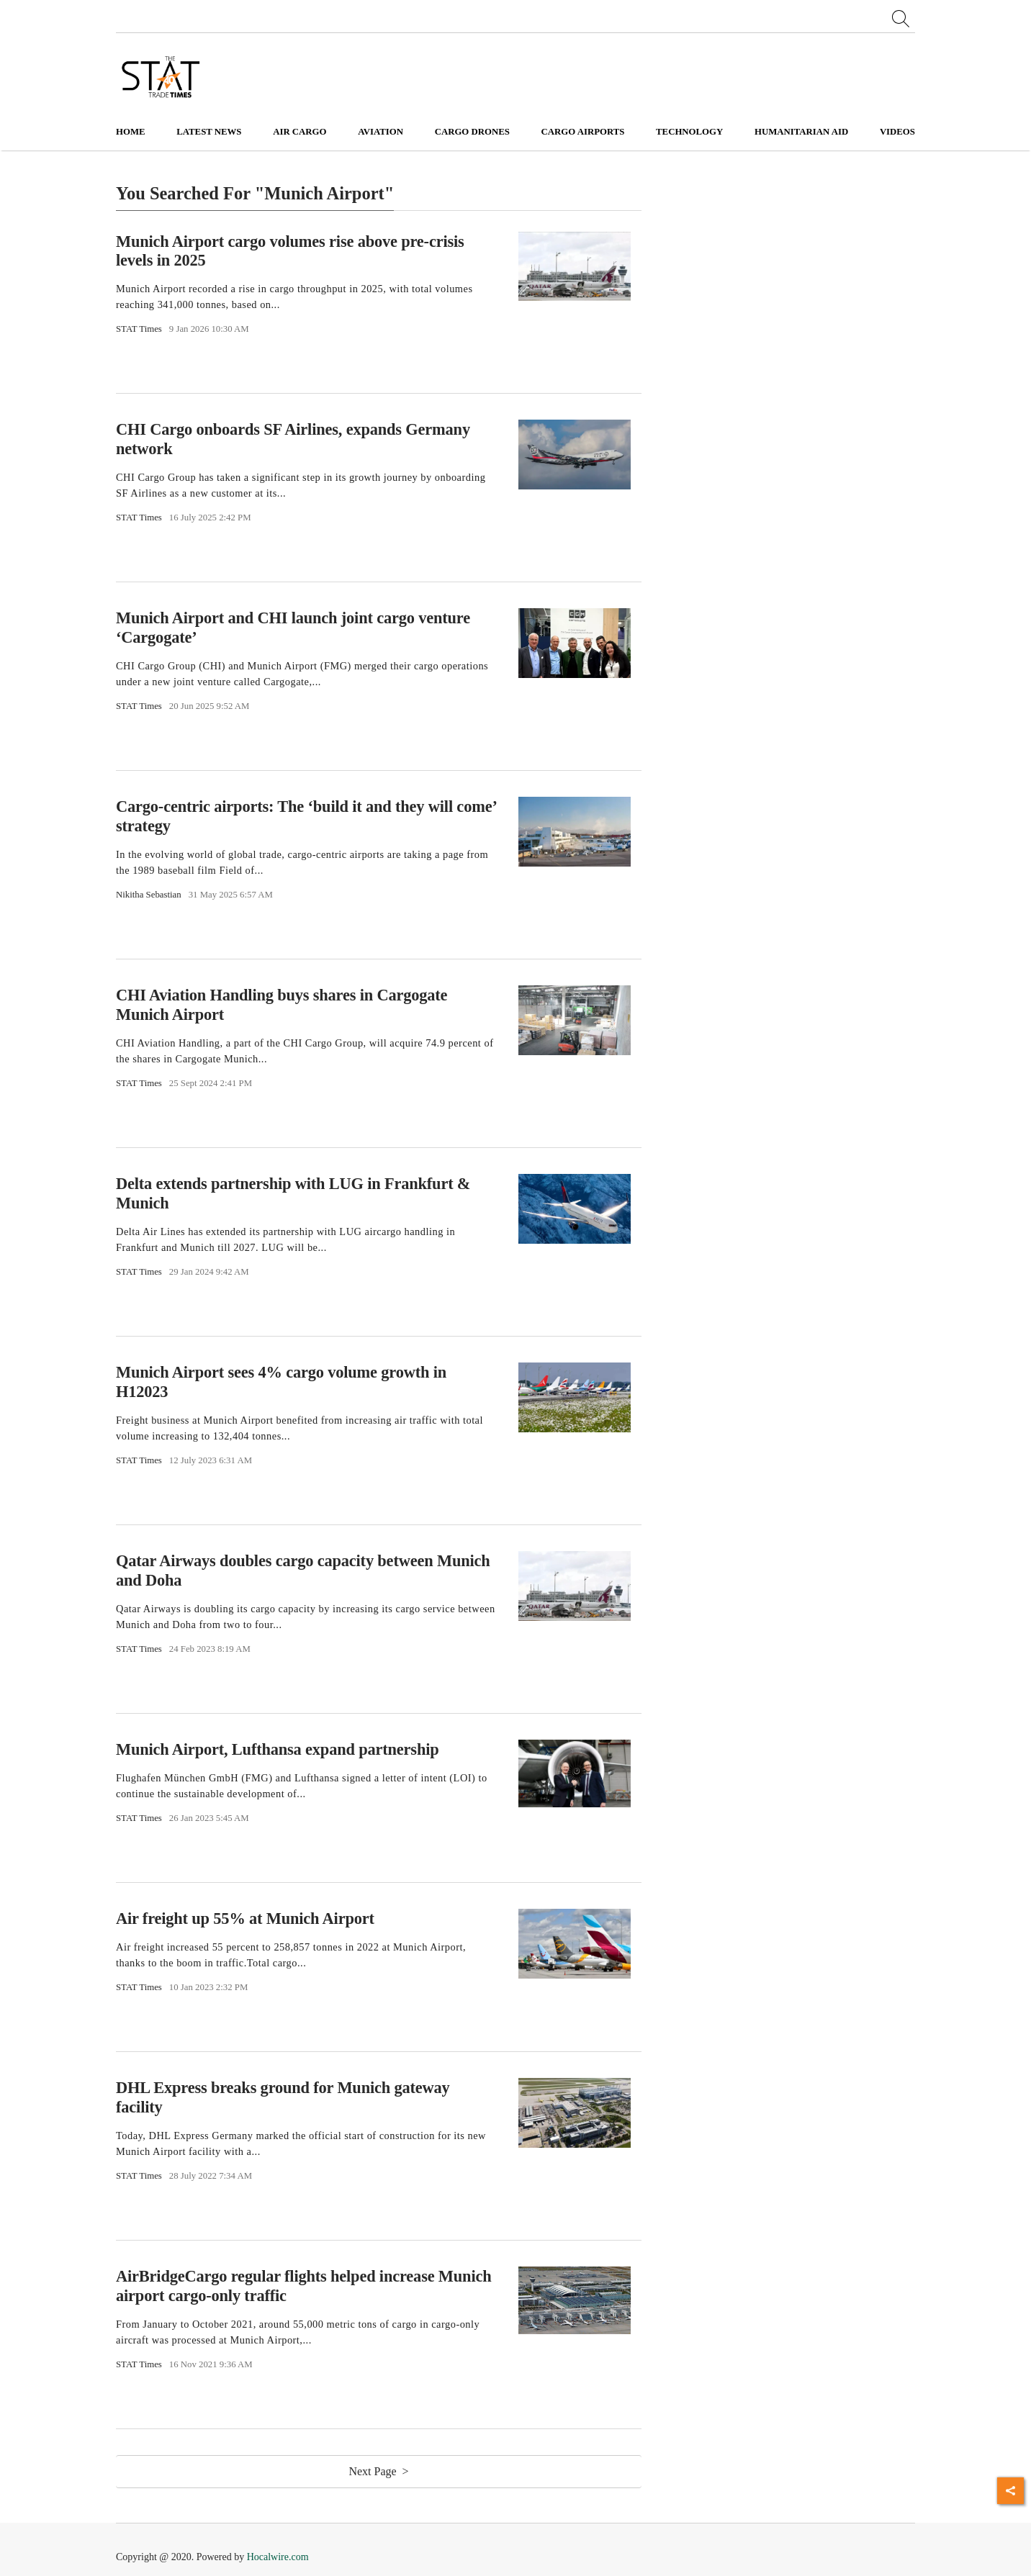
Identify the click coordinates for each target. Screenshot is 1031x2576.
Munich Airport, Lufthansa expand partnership (277, 1749)
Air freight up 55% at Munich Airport (245, 1919)
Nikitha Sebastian (148, 895)
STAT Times (139, 329)
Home (130, 132)
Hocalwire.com (278, 2557)
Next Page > (378, 2471)
